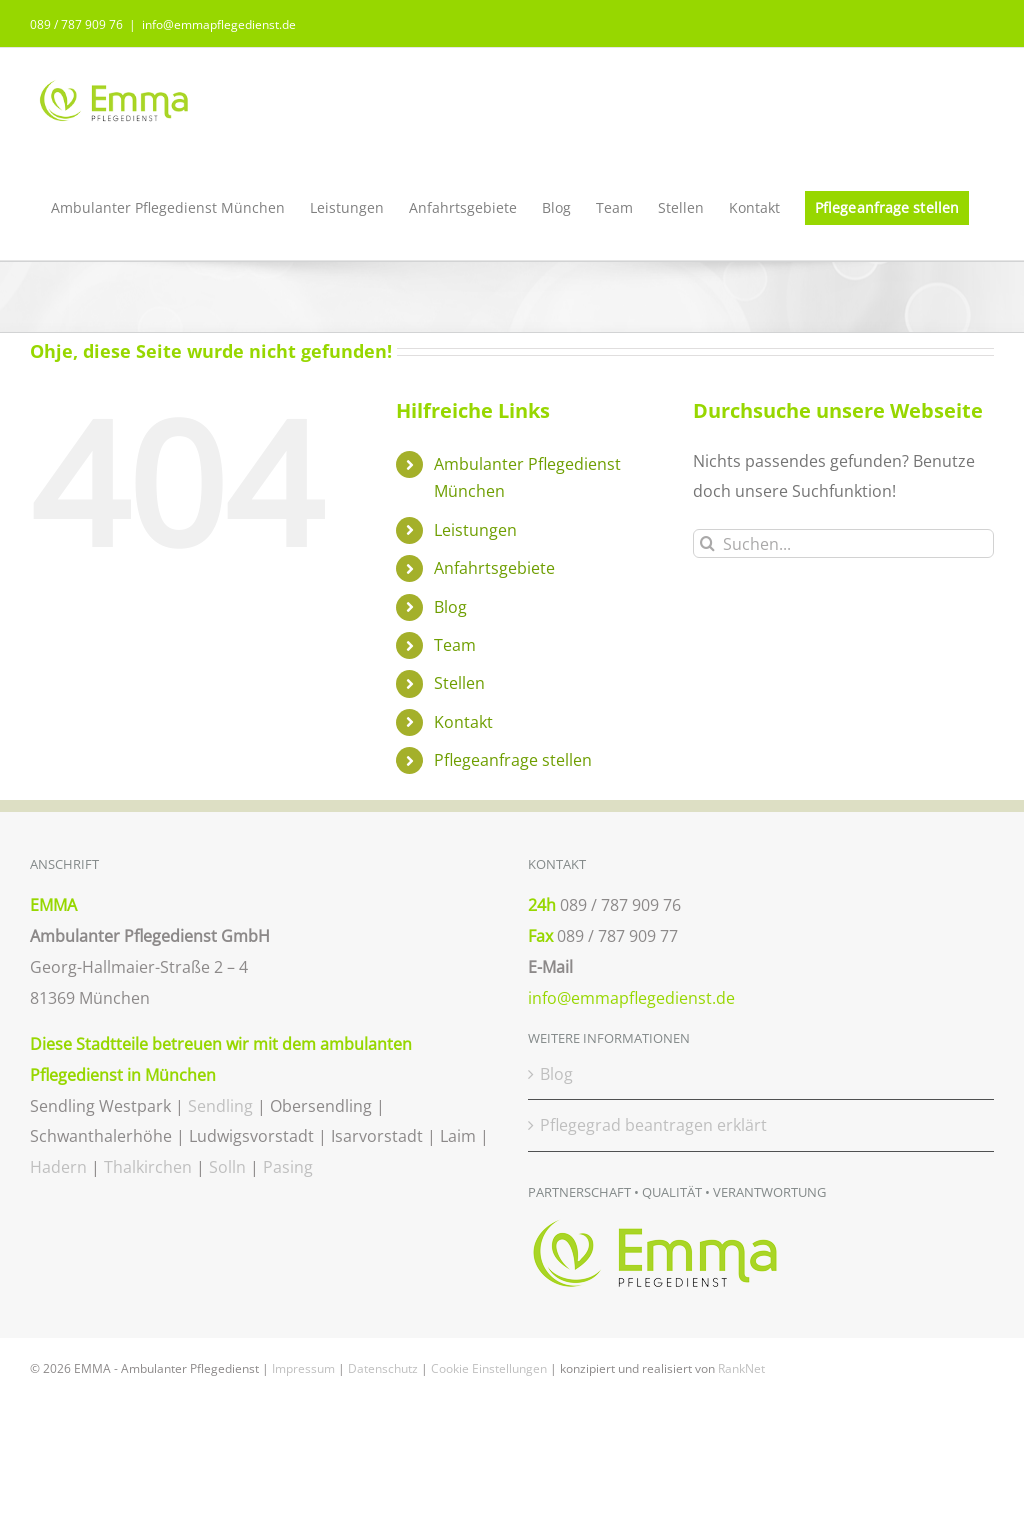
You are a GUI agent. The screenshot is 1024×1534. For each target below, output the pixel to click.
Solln (227, 1167)
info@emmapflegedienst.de (219, 24)
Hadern (58, 1167)
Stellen (459, 683)
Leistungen (475, 530)
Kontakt (463, 722)
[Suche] (707, 543)
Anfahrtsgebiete (494, 568)
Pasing (288, 1167)
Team (455, 645)
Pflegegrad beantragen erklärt (653, 1125)
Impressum (303, 1368)
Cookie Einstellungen (489, 1368)
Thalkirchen (148, 1167)
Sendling (220, 1106)
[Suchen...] (843, 543)
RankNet (741, 1368)
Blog (450, 607)
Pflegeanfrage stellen (513, 760)
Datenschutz (383, 1368)
